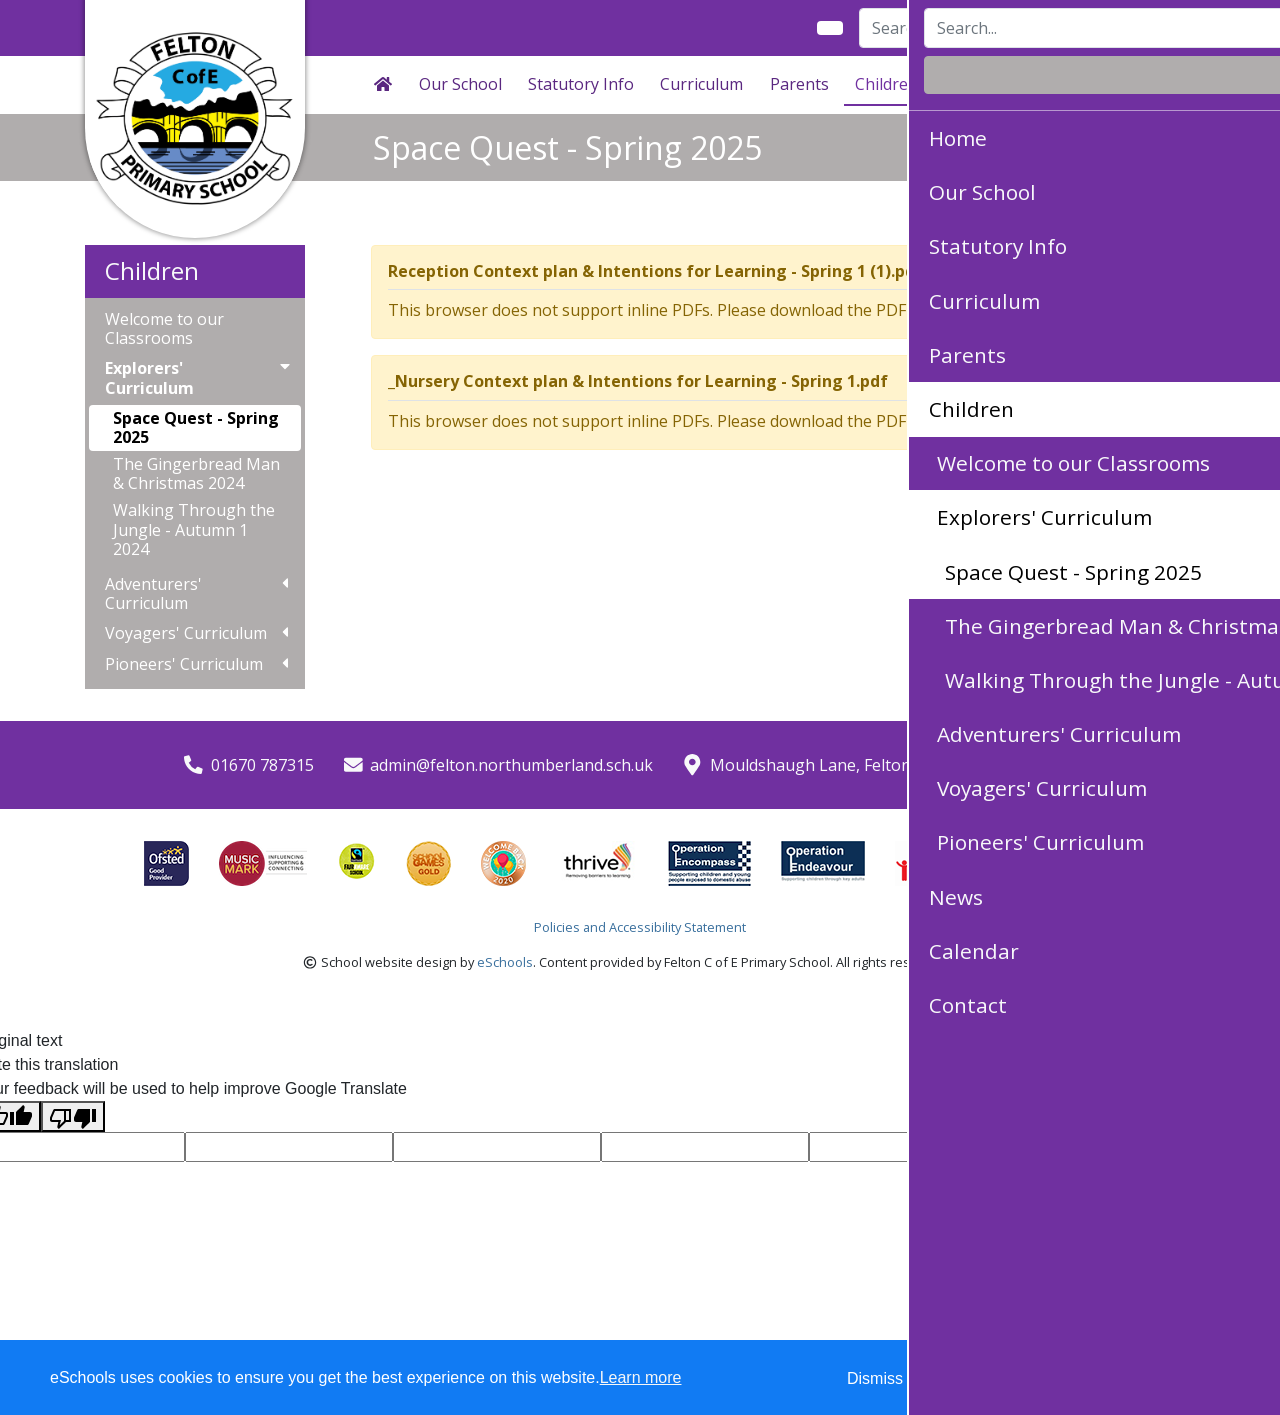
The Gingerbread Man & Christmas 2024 (196, 473)
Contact (1135, 84)
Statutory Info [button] (581, 84)
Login (1159, 28)
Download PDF (1039, 310)
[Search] (961, 28)
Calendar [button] (1046, 84)
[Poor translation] (73, 1116)
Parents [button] (799, 84)
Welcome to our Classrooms (164, 329)
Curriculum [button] (701, 84)
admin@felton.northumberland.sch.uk (511, 765)
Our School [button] (460, 84)
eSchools (505, 962)
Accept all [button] (1149, 1378)
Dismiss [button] (875, 1378)
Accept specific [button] (990, 1378)
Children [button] (886, 84)
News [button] (965, 84)
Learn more (641, 1377)
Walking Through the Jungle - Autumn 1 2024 (194, 529)
